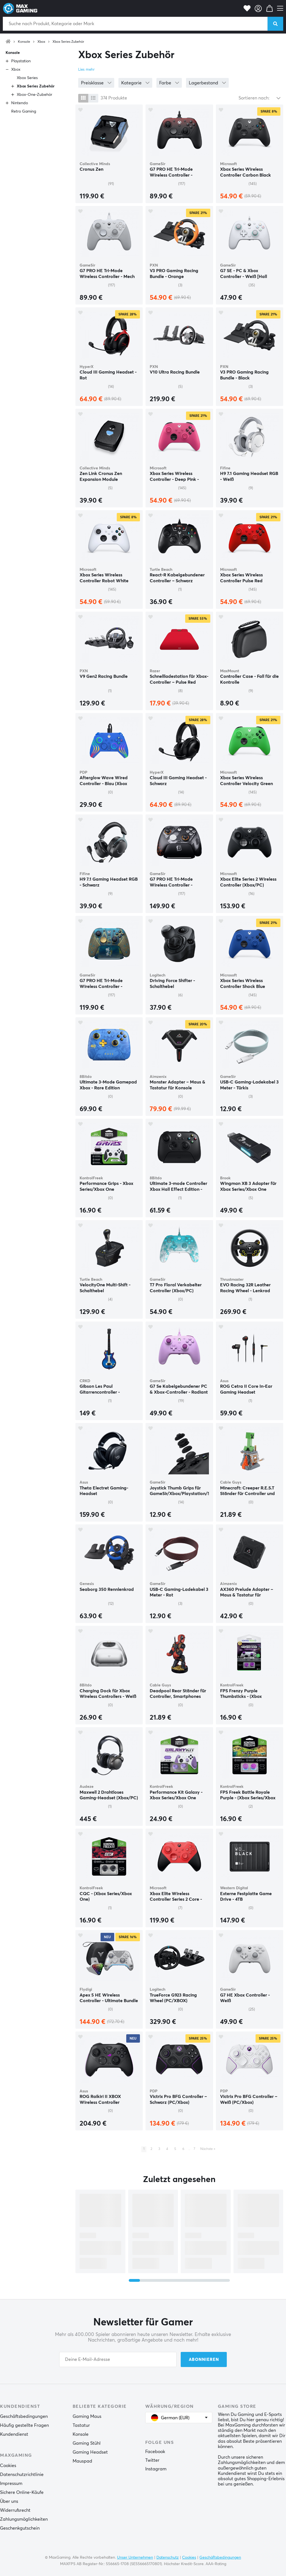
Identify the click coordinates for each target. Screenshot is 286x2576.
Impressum (11, 2483)
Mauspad (82, 2461)
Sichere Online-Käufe (22, 2492)
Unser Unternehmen (135, 2558)
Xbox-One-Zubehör (34, 95)
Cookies (8, 2465)
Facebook (155, 2451)
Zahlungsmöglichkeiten (24, 2519)
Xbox (41, 42)
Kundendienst (14, 2434)
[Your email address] (118, 2359)
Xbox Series (27, 78)
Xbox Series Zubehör (68, 42)
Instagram (155, 2469)
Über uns (9, 2501)
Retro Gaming (23, 111)
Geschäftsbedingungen (24, 2416)
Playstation (21, 61)
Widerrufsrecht (15, 2510)
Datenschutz (167, 2558)
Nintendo (19, 103)
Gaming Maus (87, 2416)
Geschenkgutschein (20, 2528)
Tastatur (81, 2425)
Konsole (24, 42)
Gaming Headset (90, 2452)
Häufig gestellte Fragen (24, 2425)
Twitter (152, 2460)
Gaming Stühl (87, 2443)
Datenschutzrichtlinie (22, 2474)
